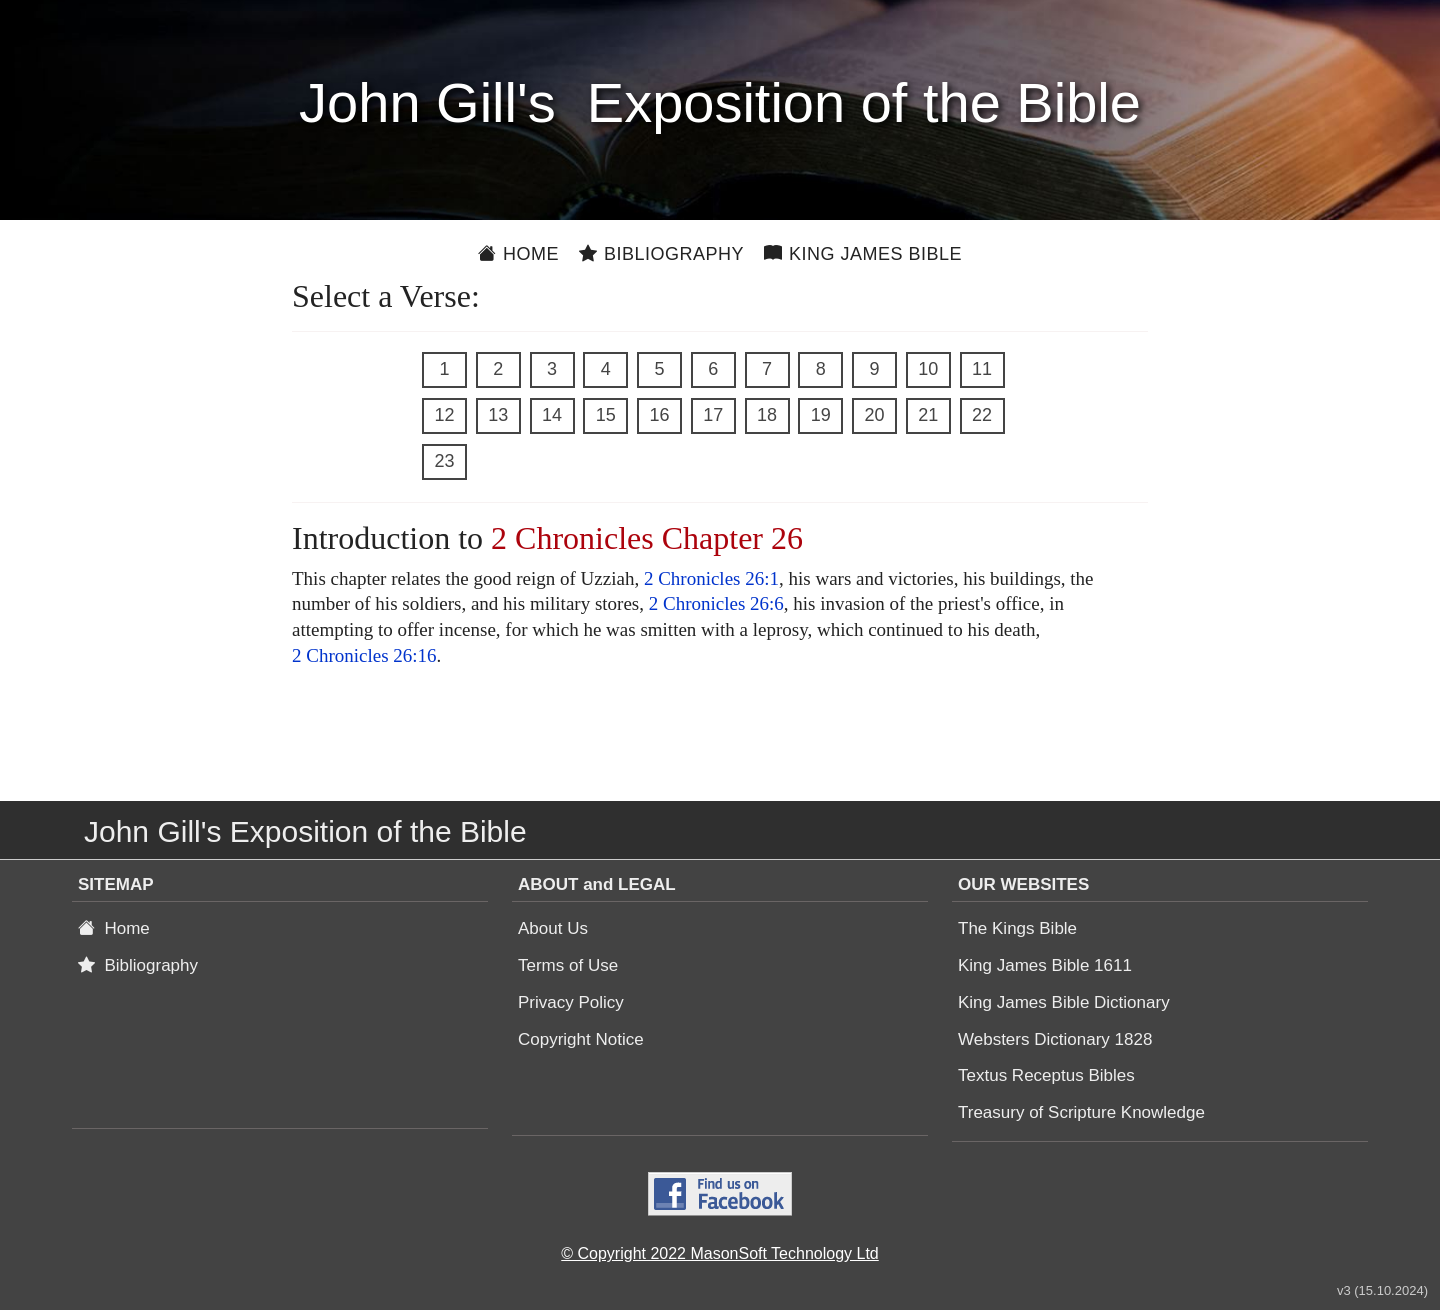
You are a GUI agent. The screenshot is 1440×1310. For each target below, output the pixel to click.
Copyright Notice (581, 1039)
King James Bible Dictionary (1064, 1002)
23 (444, 461)
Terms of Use (568, 965)
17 (713, 415)
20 (874, 415)
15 (606, 415)
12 (444, 415)
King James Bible (863, 254)
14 (552, 415)
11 (982, 369)
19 (821, 415)
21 (928, 415)
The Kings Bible (1017, 928)
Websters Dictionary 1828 (1055, 1039)
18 (767, 415)
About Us (553, 928)
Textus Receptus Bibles (1046, 1075)
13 (498, 415)
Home (518, 254)
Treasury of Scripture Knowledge (1081, 1112)
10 (928, 369)
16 (659, 415)
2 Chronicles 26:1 (711, 578)
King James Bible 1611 (1045, 965)
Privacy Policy (571, 1002)
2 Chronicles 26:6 (716, 603)
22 (982, 415)
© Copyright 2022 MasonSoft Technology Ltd (719, 1253)
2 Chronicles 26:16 (364, 655)
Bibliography (661, 254)
